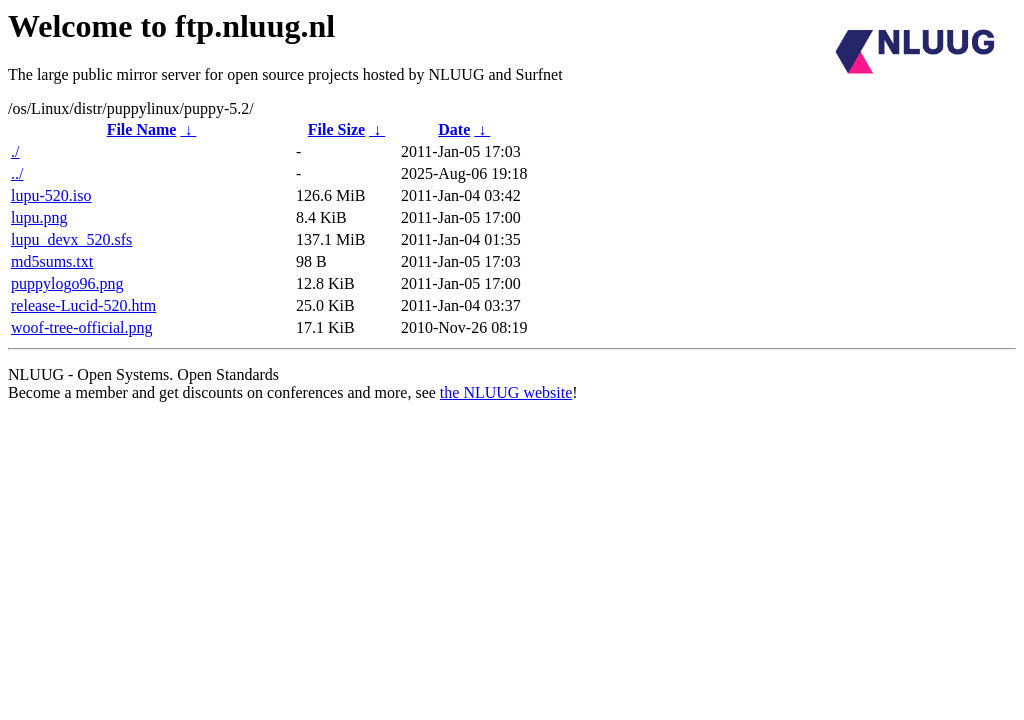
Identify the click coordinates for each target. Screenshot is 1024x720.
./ (15, 151)
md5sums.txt (52, 261)
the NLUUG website (506, 392)
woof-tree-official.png (81, 327)
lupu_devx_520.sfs (71, 239)
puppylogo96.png (67, 283)
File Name (142, 129)
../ (17, 173)
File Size (336, 129)
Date (454, 129)
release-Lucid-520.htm (83, 305)
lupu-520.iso (51, 195)
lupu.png (39, 217)
